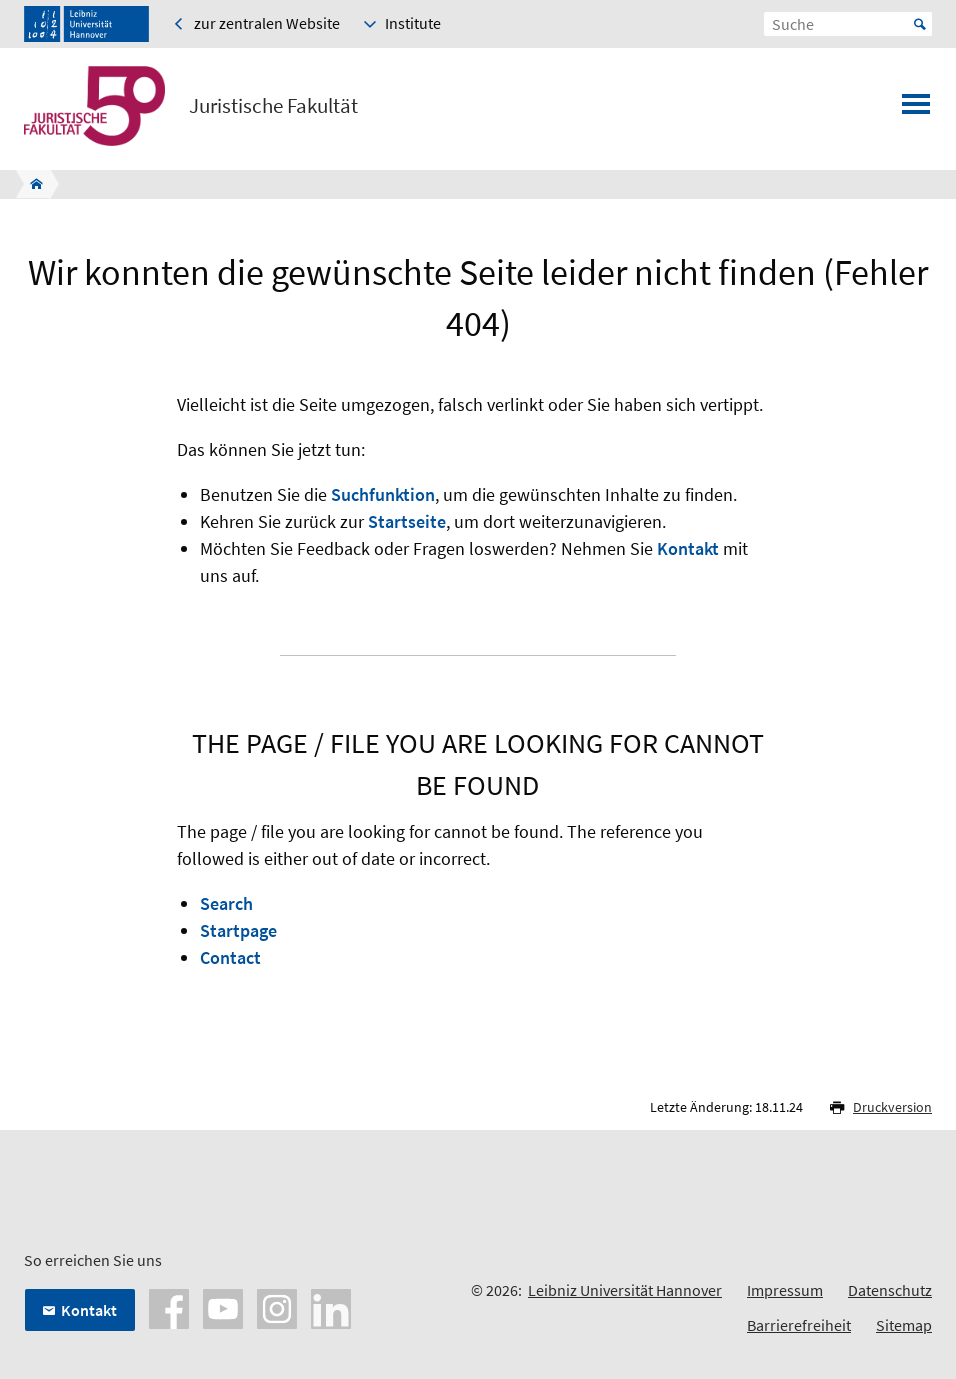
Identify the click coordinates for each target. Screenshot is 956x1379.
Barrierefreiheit (799, 1325)
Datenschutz (890, 1290)
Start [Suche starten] (920, 24)
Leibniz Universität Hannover (625, 1290)
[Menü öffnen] (916, 110)
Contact (230, 957)
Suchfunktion (383, 494)
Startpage (238, 930)
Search (226, 903)
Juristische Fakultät (273, 106)
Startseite (407, 521)
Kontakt (688, 548)
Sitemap (904, 1325)
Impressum (785, 1290)
